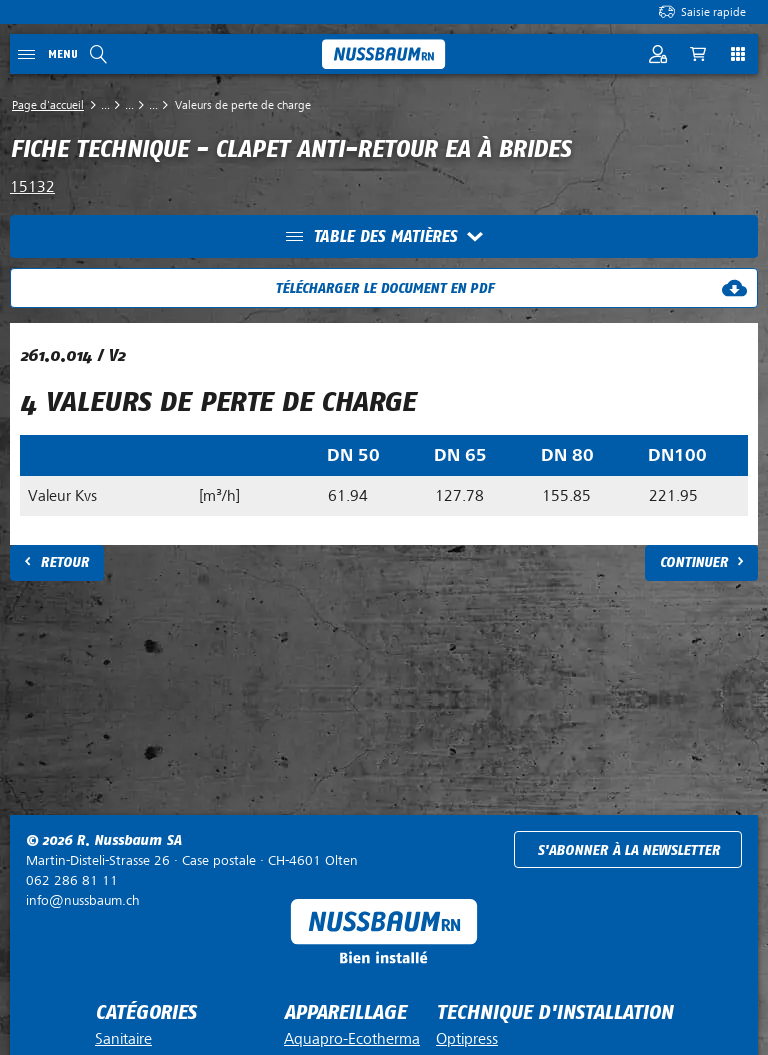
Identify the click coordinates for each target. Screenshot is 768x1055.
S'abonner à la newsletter (628, 850)
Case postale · (192, 860)
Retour (64, 562)
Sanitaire (123, 1039)
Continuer (694, 562)
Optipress (467, 1039)
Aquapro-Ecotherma (352, 1039)
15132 (32, 187)
